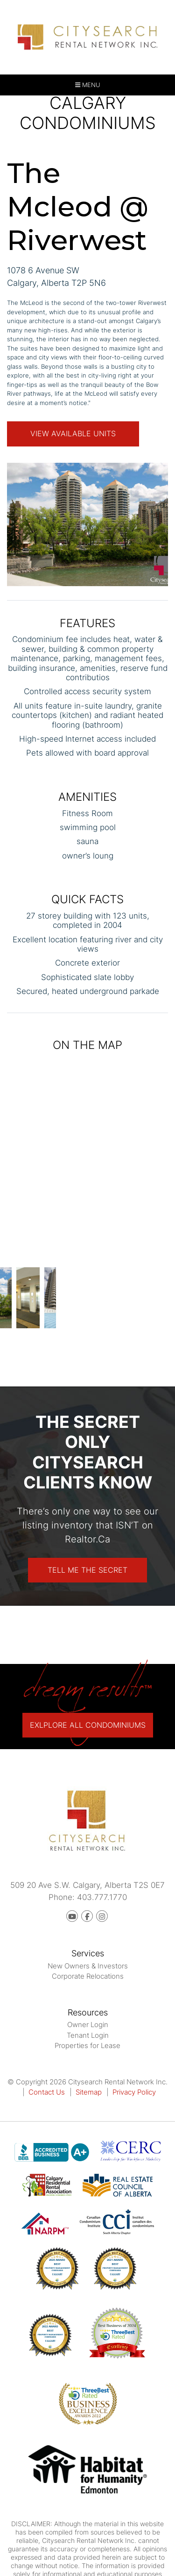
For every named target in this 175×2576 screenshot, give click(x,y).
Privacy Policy (134, 2092)
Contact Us (46, 2092)
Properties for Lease (87, 2045)
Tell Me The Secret (87, 1570)
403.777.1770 (102, 1897)
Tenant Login (88, 2035)
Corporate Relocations (88, 1976)
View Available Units (73, 433)
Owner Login (87, 2024)
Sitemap (89, 2092)
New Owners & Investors (88, 1965)
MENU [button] (87, 84)
